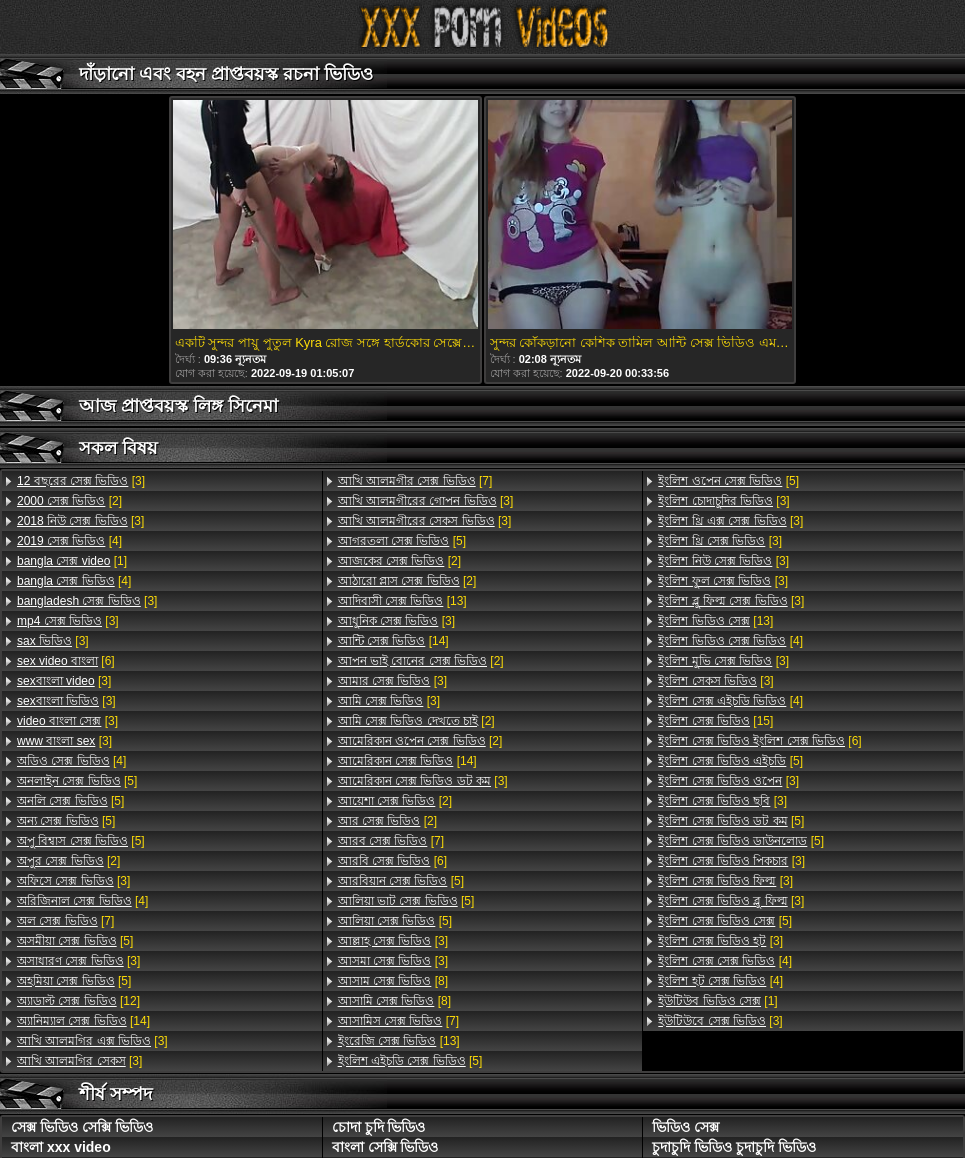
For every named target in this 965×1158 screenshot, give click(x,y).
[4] (69, 541)
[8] (393, 981)
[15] (715, 721)
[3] (81, 481)
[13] (402, 601)
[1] (72, 561)
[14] (83, 1021)
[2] (69, 501)
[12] (78, 1001)
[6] (66, 661)
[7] (65, 921)
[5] (77, 781)
